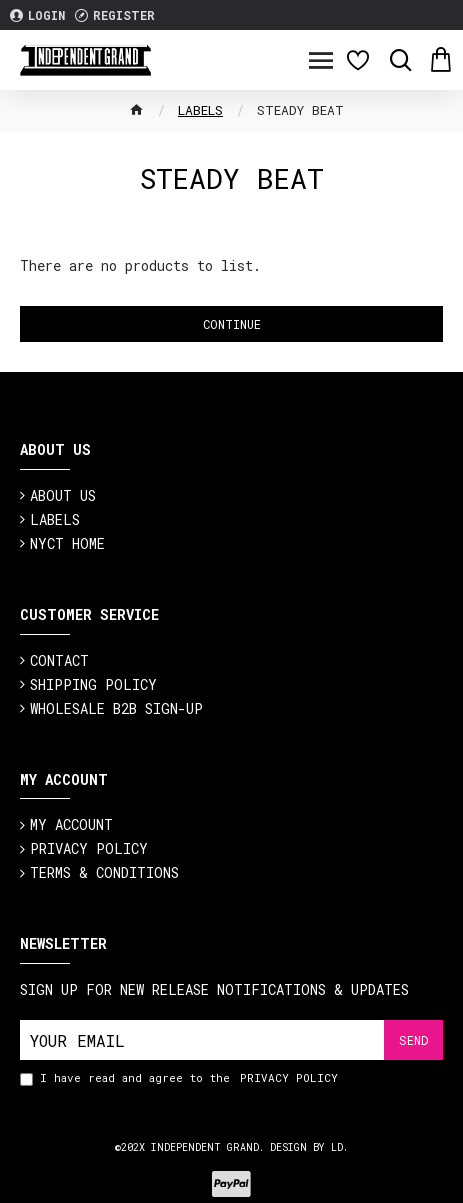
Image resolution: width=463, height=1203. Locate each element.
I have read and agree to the (180, 1078)
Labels (200, 110)
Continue (232, 324)
